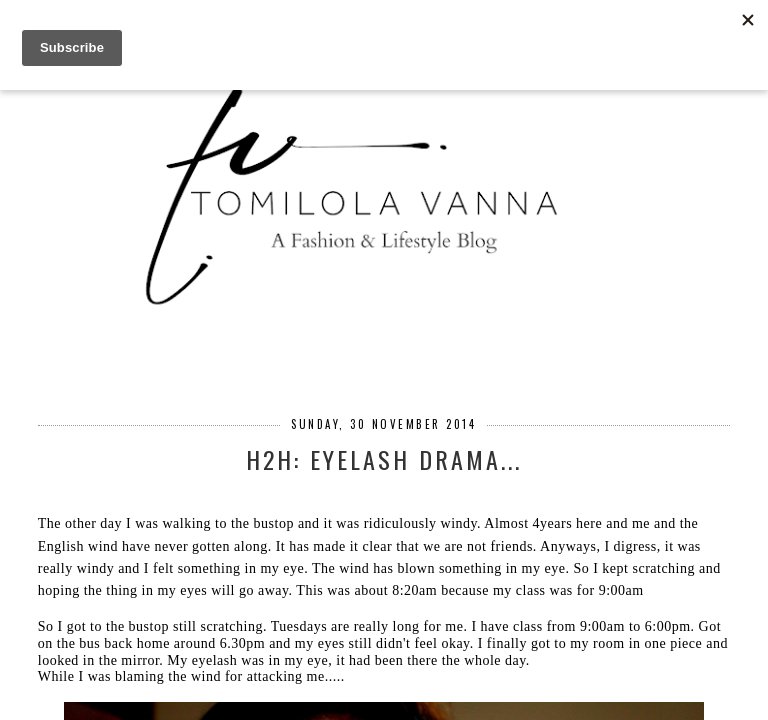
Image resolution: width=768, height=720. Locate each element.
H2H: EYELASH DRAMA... (384, 459)
